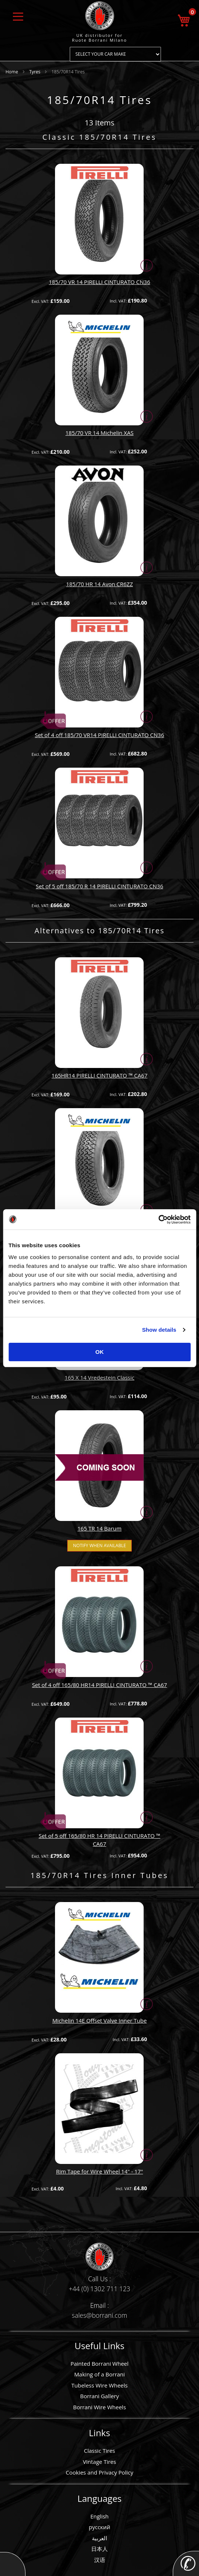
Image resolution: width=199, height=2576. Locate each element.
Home (12, 72)
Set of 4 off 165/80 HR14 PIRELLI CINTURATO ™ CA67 (99, 1684)
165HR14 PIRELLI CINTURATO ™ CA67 (100, 1075)
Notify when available (99, 1545)
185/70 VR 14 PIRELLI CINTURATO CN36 (99, 282)
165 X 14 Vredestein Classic (99, 1377)
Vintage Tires (99, 2461)
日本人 (99, 2548)
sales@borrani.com (99, 2315)
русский (99, 2527)
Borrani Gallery (99, 2396)
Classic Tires (99, 2450)
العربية (99, 2538)
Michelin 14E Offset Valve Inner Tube (99, 2020)
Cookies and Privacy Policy (99, 2472)
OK (99, 1352)
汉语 (99, 2559)
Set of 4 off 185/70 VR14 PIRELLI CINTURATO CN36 (99, 735)
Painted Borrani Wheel (99, 2363)
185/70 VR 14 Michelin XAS (99, 432)
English (99, 2516)
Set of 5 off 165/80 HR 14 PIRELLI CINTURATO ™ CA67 (100, 1839)
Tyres (35, 72)
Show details (159, 1330)
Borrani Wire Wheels (99, 2407)
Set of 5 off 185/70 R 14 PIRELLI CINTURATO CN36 (99, 886)
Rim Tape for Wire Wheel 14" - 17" (99, 2171)
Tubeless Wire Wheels (99, 2385)
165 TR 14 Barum (99, 1528)
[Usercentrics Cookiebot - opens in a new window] (158, 1219)
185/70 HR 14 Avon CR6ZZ (99, 584)
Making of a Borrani (99, 2374)
